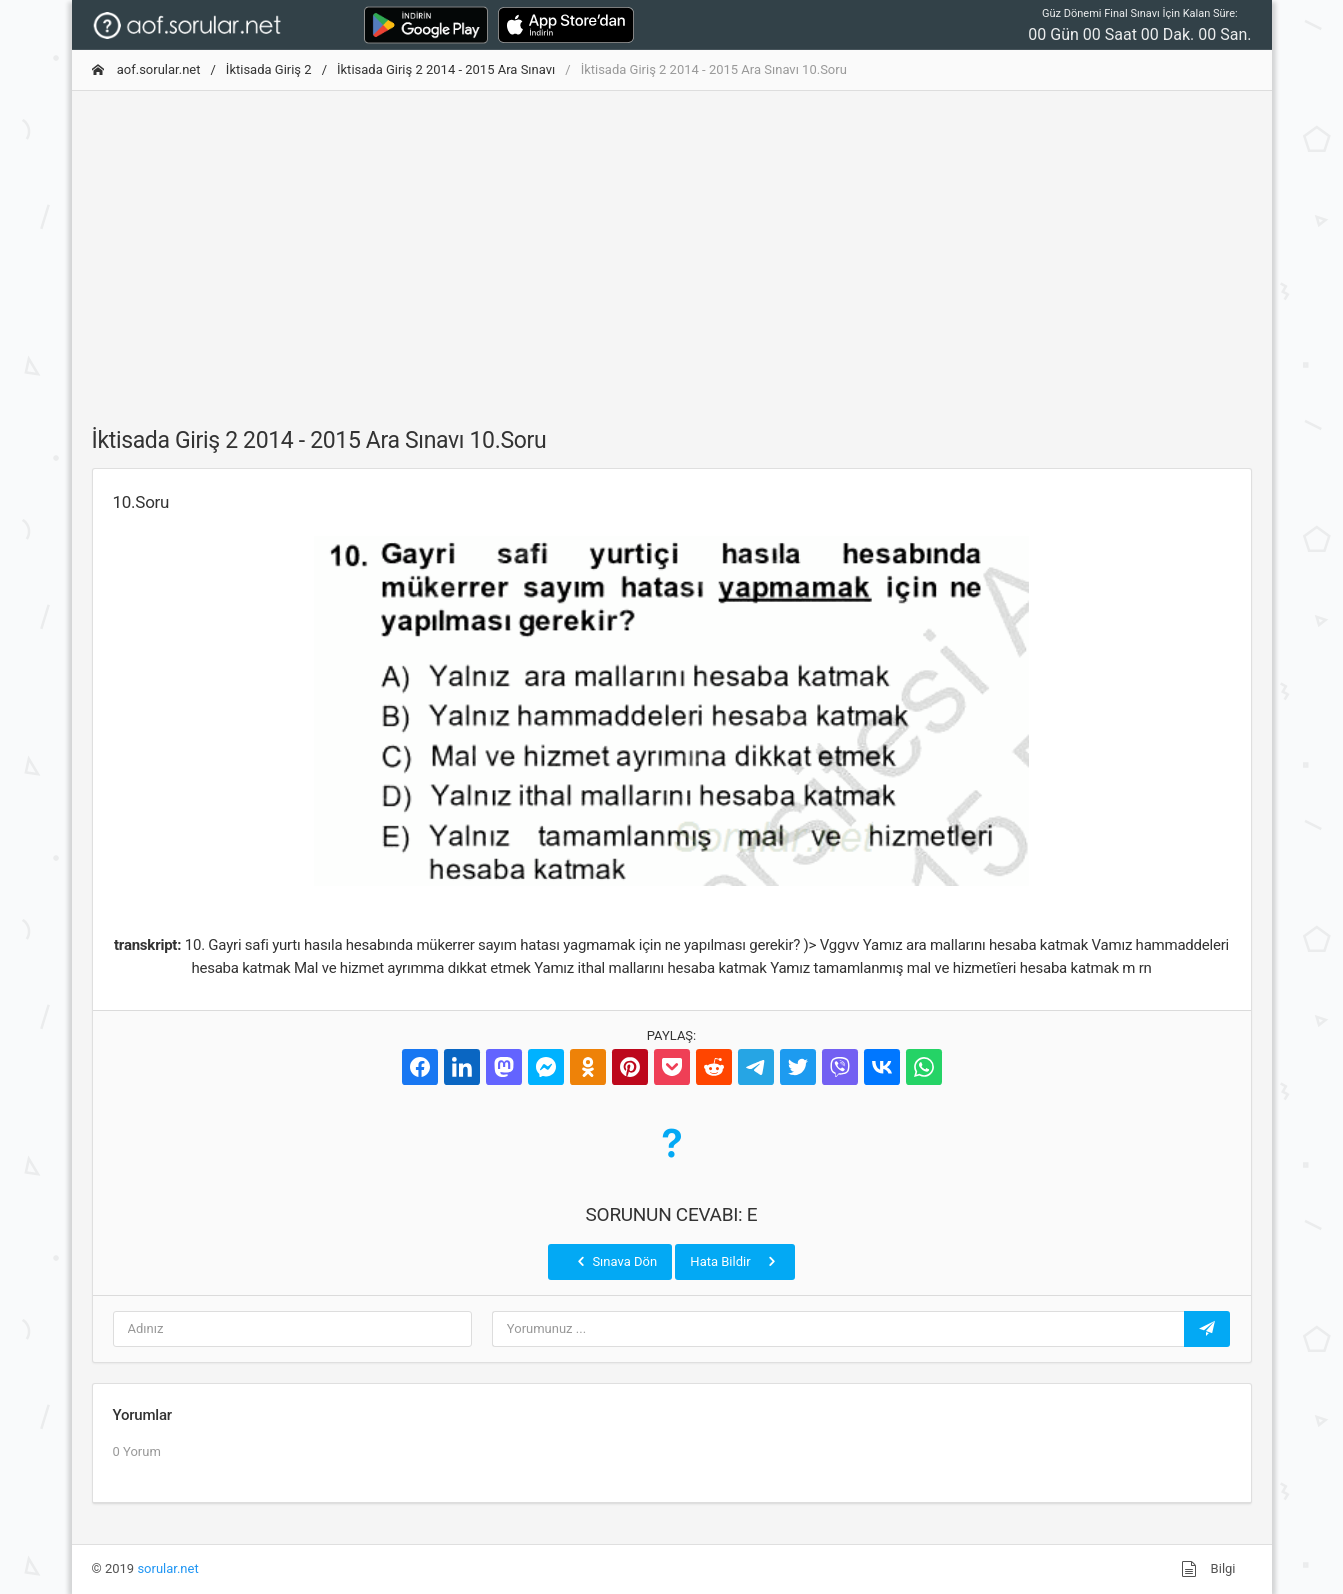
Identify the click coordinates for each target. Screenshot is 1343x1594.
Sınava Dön (615, 1261)
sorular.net (167, 1568)
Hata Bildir (734, 1261)
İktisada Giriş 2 (269, 69)
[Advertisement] (672, 247)
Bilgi (1208, 1569)
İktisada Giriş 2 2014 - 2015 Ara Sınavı (446, 69)
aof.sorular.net (146, 69)
